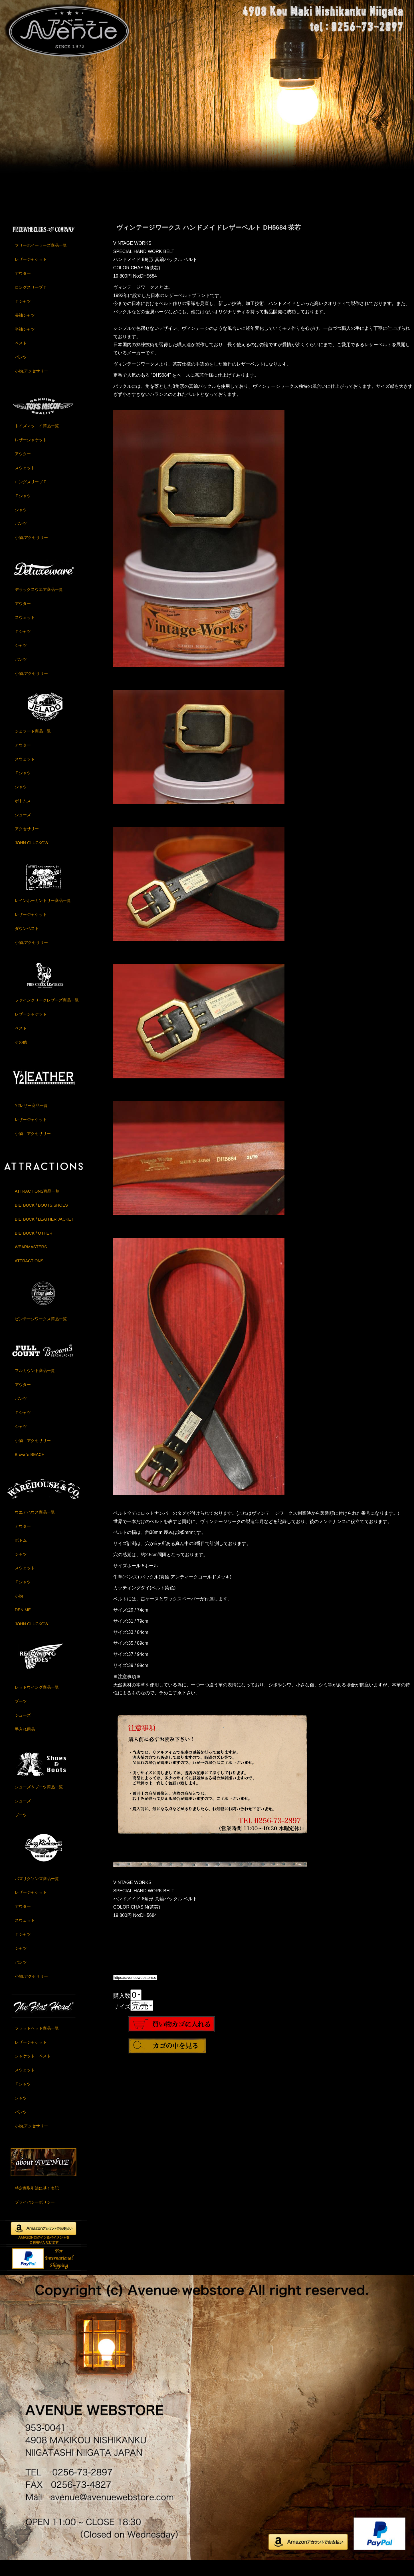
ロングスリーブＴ (31, 301)
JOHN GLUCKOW (32, 856)
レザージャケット (31, 273)
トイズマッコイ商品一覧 (37, 440)
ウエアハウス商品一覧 (35, 1526)
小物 (19, 1610)
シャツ (21, 523)
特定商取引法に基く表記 (37, 2202)
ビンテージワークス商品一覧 (41, 1333)
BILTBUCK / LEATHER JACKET (44, 1233)
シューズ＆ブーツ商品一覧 (39, 1801)
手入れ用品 (25, 1743)
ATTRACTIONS (29, 1275)
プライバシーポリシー (35, 2216)
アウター (23, 287)
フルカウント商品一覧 (35, 1385)
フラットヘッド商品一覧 (37, 2042)
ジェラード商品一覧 (33, 745)
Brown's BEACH (30, 1468)
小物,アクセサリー (31, 385)
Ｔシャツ (23, 315)
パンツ (21, 371)
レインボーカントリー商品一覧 (43, 914)
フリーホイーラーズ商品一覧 (41, 259)
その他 (21, 1056)
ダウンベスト (27, 942)
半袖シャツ (25, 343)
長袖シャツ (25, 329)
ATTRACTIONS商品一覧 (37, 1205)
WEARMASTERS (31, 1261)
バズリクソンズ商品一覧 (37, 1892)
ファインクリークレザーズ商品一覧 (47, 1014)
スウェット (25, 482)
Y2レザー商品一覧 (31, 1120)
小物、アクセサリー (33, 1147)
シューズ (23, 829)
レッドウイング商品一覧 (37, 1701)
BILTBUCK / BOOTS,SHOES (41, 1219)
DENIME (23, 1624)
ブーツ (21, 1715)
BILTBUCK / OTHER (33, 1247)
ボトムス (23, 815)
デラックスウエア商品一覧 (39, 603)
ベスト (21, 357)
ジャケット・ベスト (33, 2070)
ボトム (21, 1554)
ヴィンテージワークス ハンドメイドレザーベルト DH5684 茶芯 (208, 241)
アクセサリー (27, 843)
